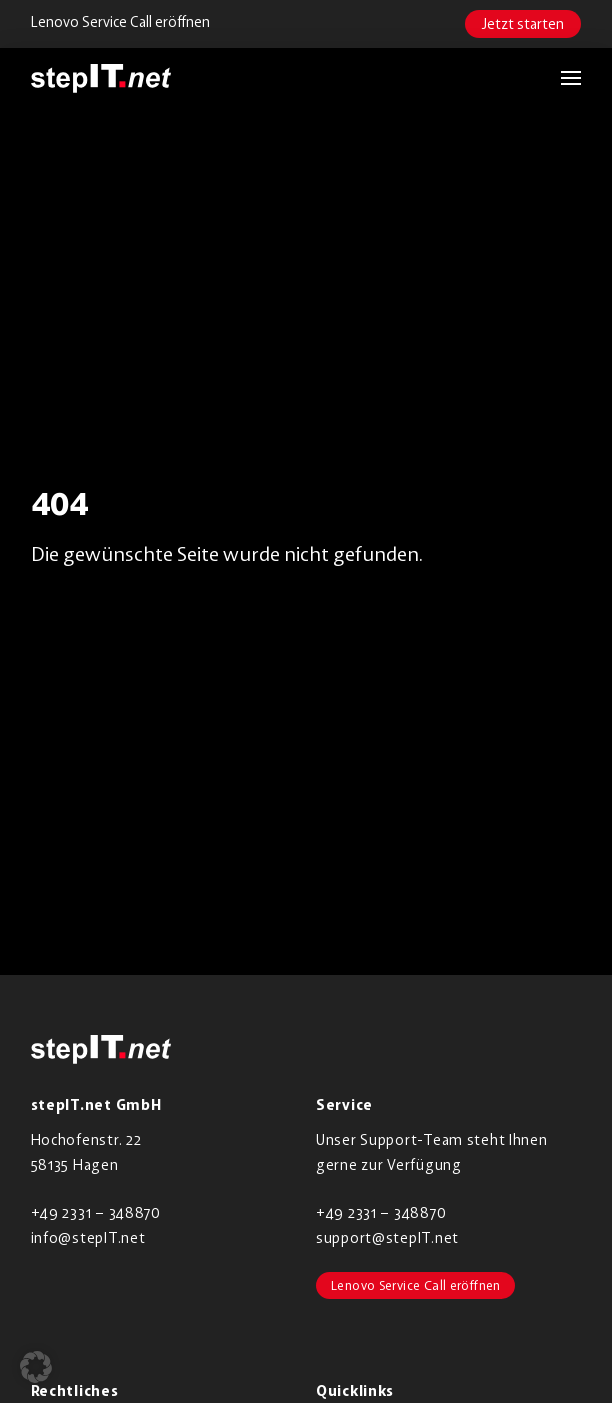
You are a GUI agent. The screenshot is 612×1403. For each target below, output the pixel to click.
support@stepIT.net (387, 1237)
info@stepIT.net (88, 1237)
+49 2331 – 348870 (96, 1212)
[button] (561, 78)
